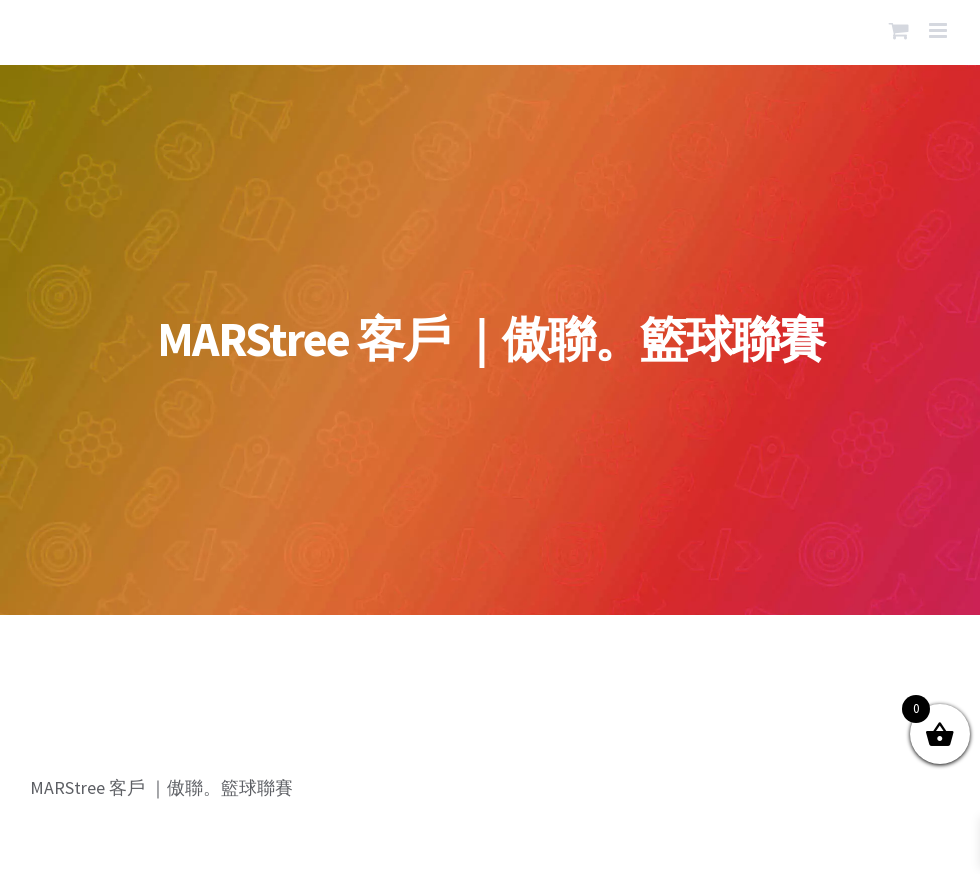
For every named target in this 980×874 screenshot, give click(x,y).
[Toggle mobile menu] (939, 30)
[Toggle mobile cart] (899, 30)
